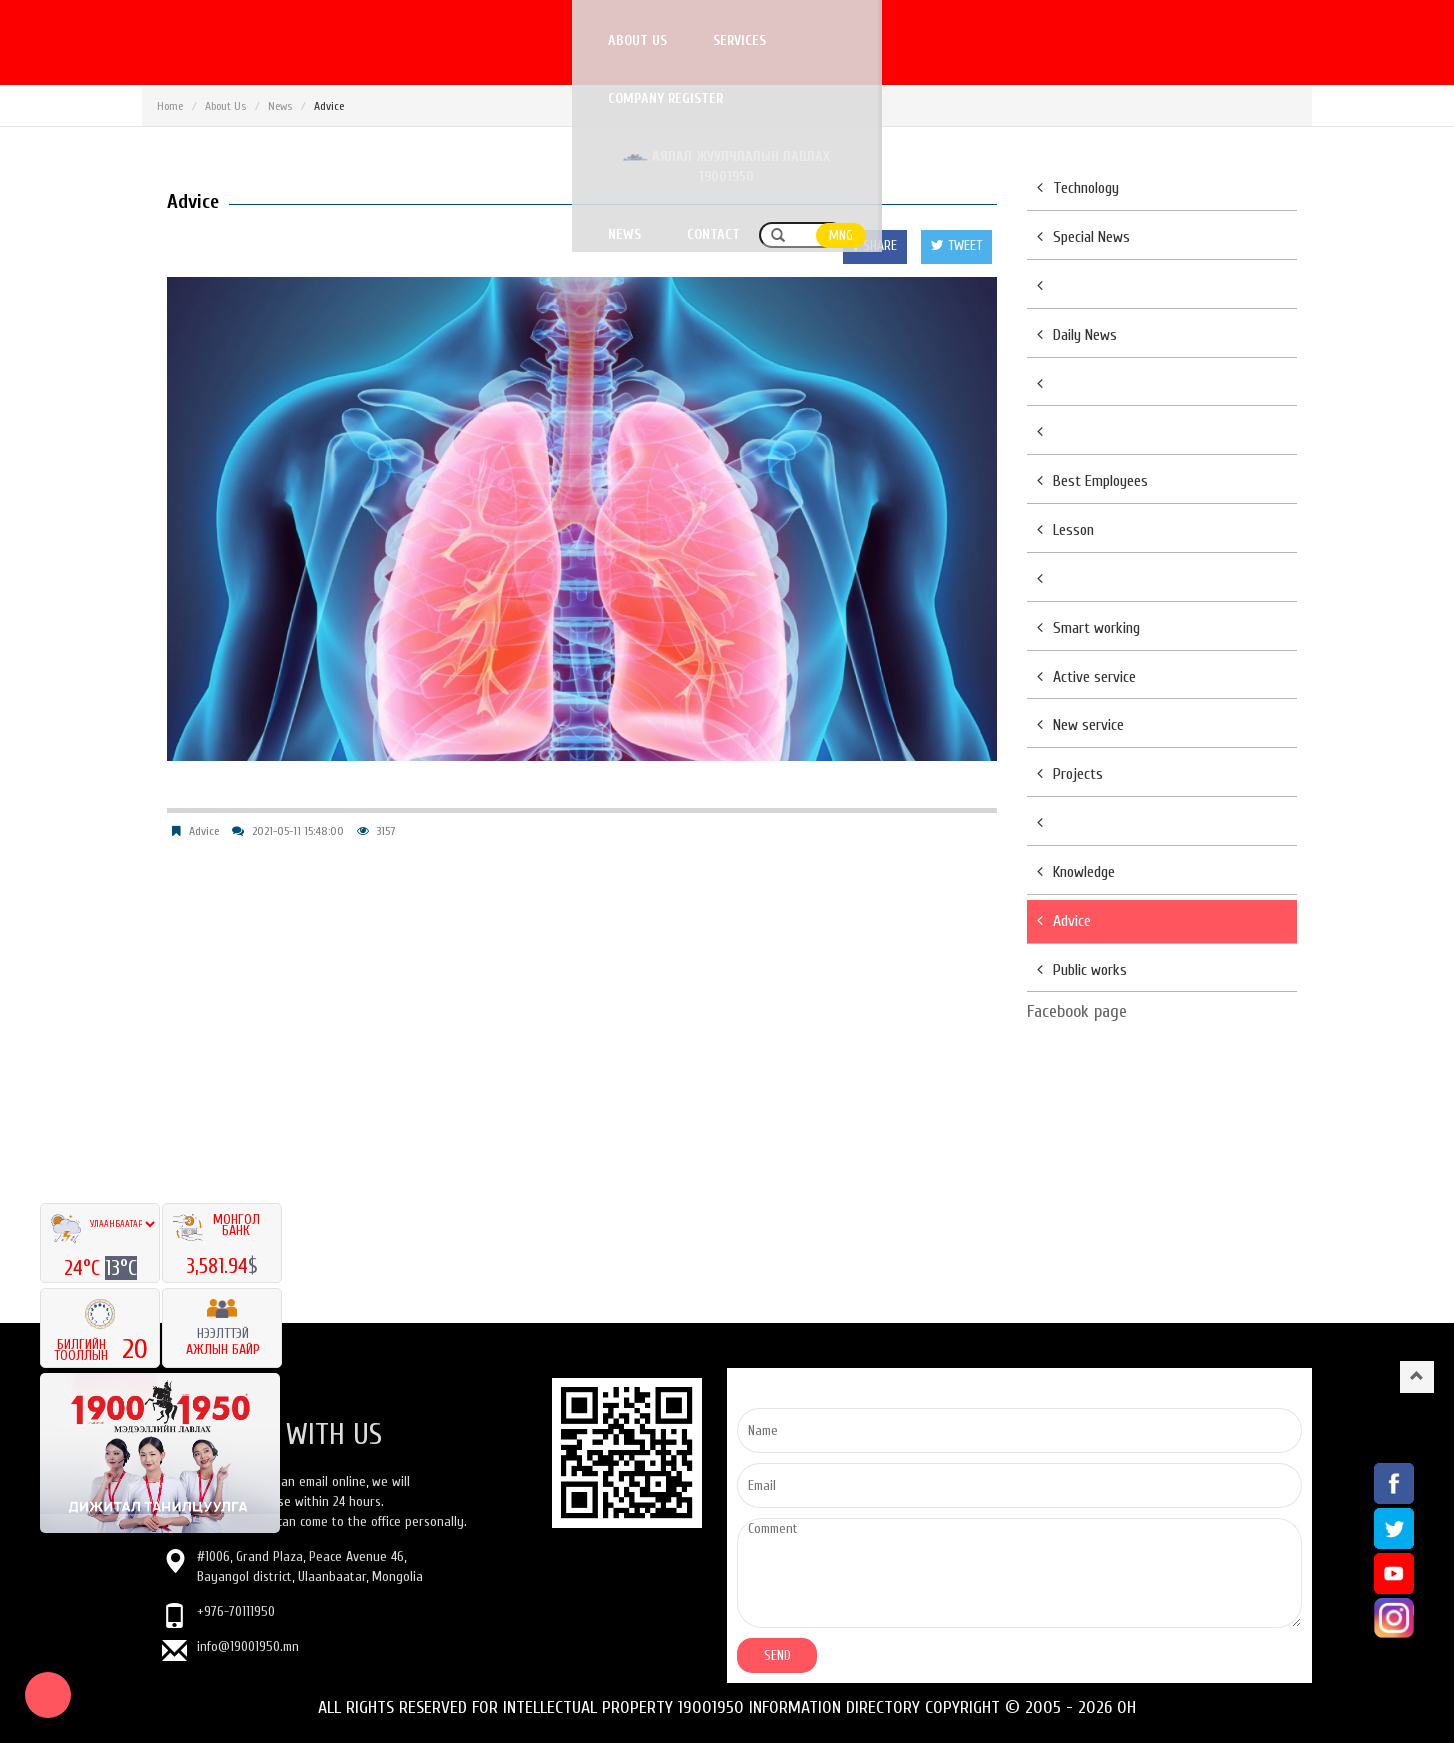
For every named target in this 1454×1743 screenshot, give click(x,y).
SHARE (875, 245)
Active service (1086, 677)
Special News (1083, 237)
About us (407, 40)
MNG (1288, 41)
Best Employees (1092, 481)
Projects (1070, 774)
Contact (1160, 40)
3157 (386, 831)
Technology (1078, 188)
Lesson (1065, 530)
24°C (84, 1268)
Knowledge (1076, 872)
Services (509, 40)
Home (170, 106)
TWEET (956, 245)
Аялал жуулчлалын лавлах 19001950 (876, 40)
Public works (1082, 970)
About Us (225, 106)
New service (1080, 725)
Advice (204, 831)
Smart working (1088, 628)
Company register (639, 40)
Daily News (1077, 335)
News (1071, 40)
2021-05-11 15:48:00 (298, 831)
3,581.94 (217, 1266)
